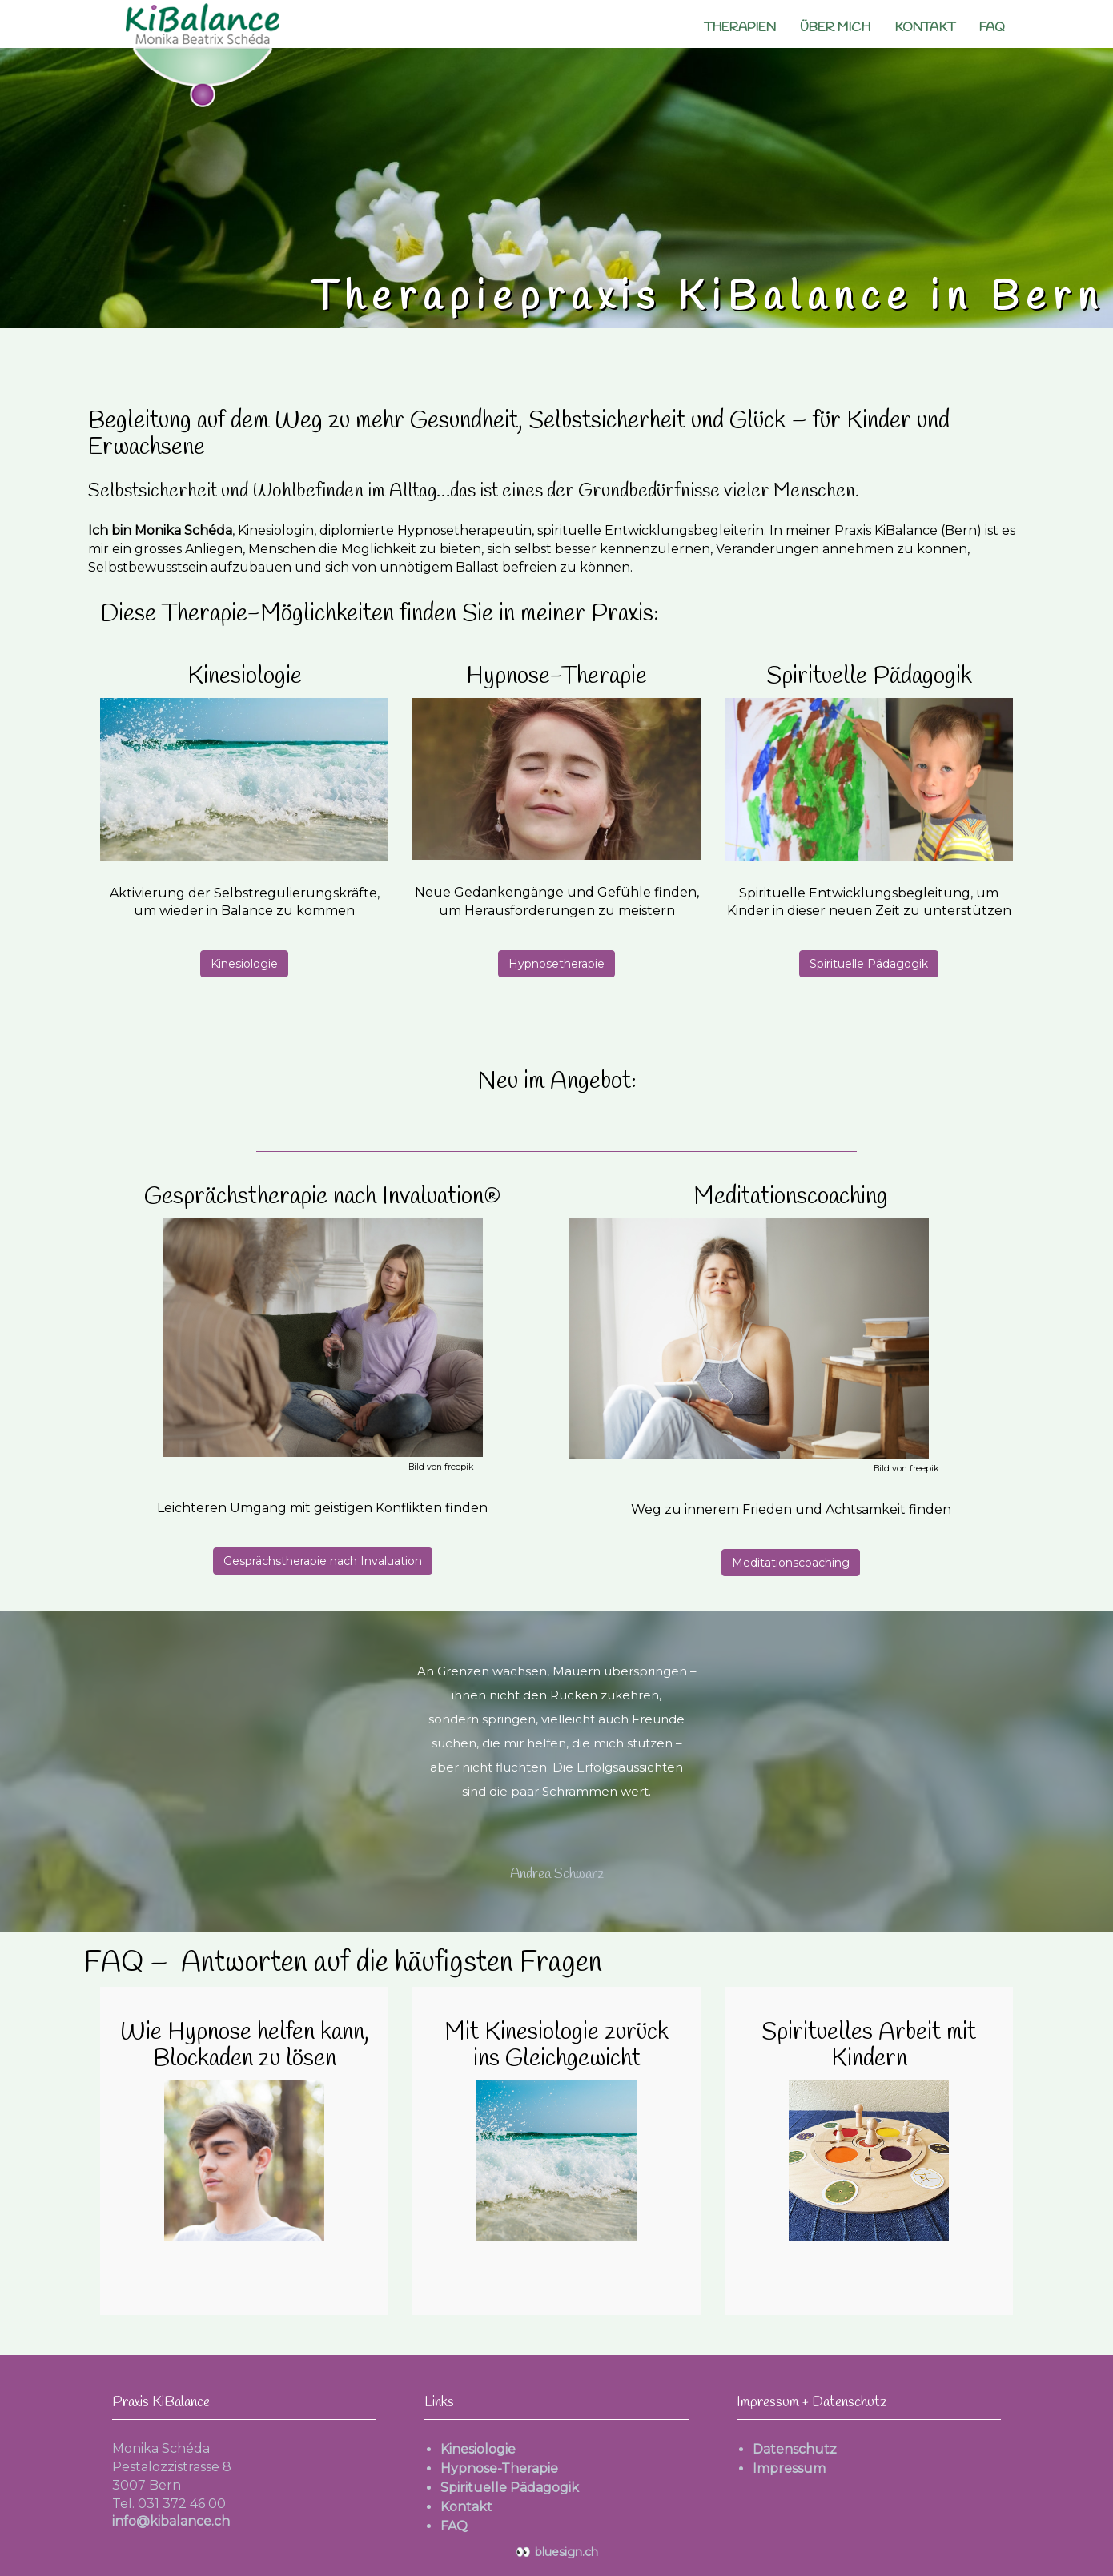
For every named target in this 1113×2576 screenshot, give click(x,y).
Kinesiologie (244, 964)
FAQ (992, 27)
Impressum (789, 2468)
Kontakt (924, 27)
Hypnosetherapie (556, 964)
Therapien (740, 27)
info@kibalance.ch (171, 2521)
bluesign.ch (557, 2552)
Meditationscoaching (791, 1562)
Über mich (835, 27)
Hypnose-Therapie (499, 2468)
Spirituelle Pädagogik (869, 964)
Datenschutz (795, 2449)
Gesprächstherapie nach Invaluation (322, 1561)
